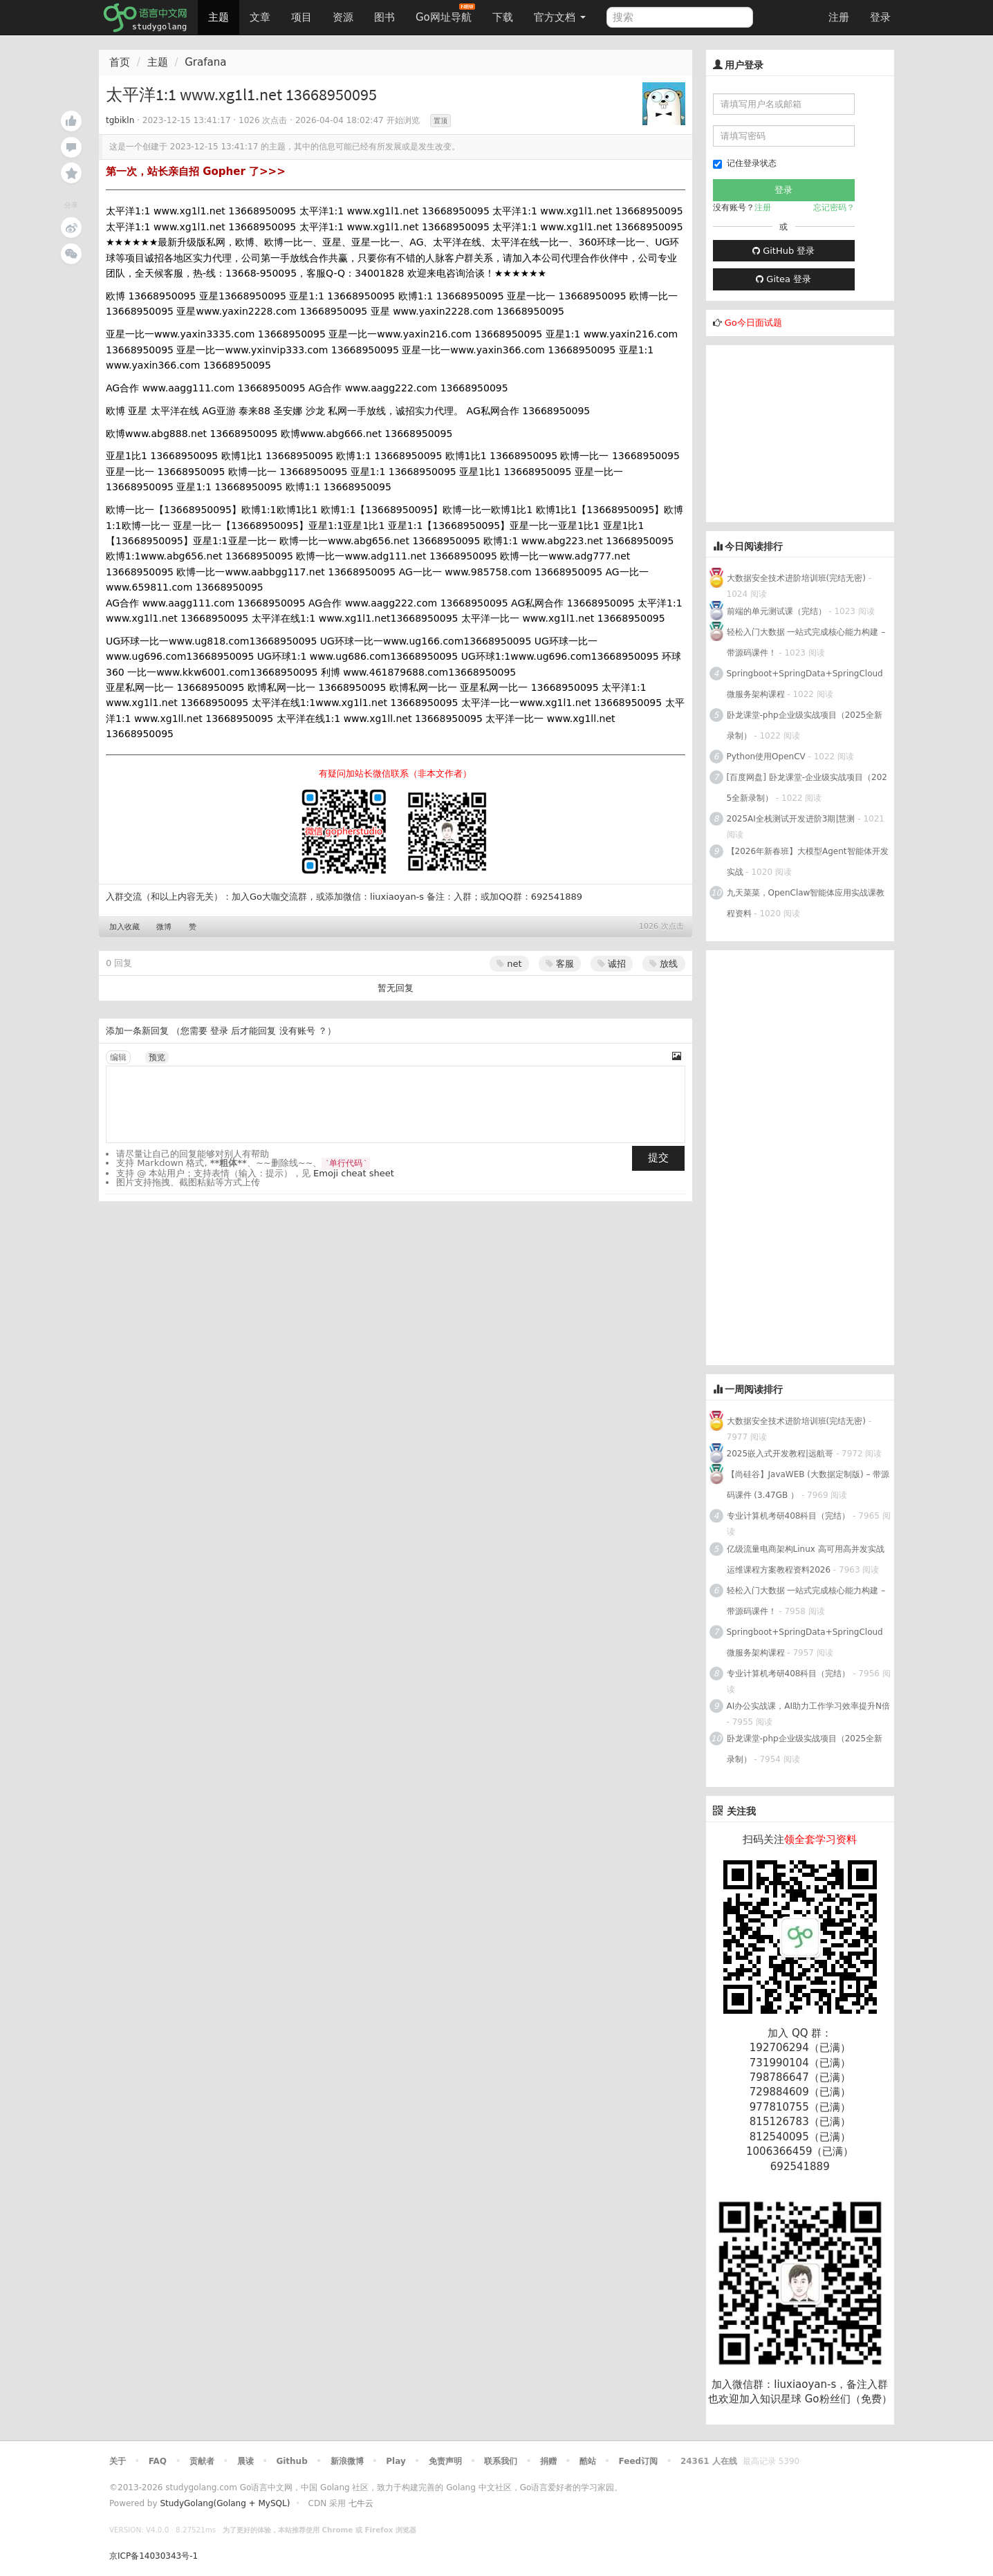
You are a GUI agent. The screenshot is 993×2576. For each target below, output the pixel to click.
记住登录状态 (745, 163)
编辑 (118, 1057)
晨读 (245, 2461)
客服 (560, 963)
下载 (502, 17)
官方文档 (560, 17)
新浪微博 (347, 2461)
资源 (343, 17)
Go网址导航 (445, 13)
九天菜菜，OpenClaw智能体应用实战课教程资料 (806, 903)
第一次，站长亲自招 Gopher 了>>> (196, 171)
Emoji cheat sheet (353, 1173)
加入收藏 (124, 927)
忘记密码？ (834, 207)
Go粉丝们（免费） (848, 2399)
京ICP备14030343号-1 (153, 2556)
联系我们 (500, 2461)
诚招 (611, 963)
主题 (218, 17)
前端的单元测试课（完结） (776, 611)
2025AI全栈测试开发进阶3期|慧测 (792, 819)
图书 (384, 17)
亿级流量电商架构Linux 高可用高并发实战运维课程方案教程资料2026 (805, 1559)
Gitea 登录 (783, 279)
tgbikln (120, 120)
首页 (119, 62)
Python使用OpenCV (766, 756)
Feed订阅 (638, 2461)
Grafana (205, 62)
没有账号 (297, 1031)
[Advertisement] (809, 431)
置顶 (440, 120)
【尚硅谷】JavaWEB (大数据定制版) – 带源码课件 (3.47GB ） (808, 1485)
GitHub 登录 (783, 250)
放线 (663, 963)
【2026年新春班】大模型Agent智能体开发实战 (808, 861)
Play (395, 2461)
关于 (117, 2461)
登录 (880, 17)
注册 (838, 17)
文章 (260, 17)
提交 (658, 1157)
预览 (157, 1057)
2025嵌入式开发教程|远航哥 (780, 1453)
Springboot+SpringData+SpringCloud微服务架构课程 (805, 684)
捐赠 (548, 2461)
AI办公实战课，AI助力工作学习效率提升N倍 (808, 1706)
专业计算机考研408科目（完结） (789, 1516)
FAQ (158, 2461)
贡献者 (201, 2461)
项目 (301, 17)
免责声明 (445, 2461)
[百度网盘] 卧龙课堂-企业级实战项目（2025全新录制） (807, 787)
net (508, 963)
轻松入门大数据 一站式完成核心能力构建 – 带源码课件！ (806, 642)
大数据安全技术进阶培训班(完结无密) (798, 578)
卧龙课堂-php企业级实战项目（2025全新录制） (805, 725)
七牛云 (361, 2503)
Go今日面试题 (753, 322)
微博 (163, 927)
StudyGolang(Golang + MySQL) (225, 2503)
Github (291, 2461)
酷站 (587, 2461)
